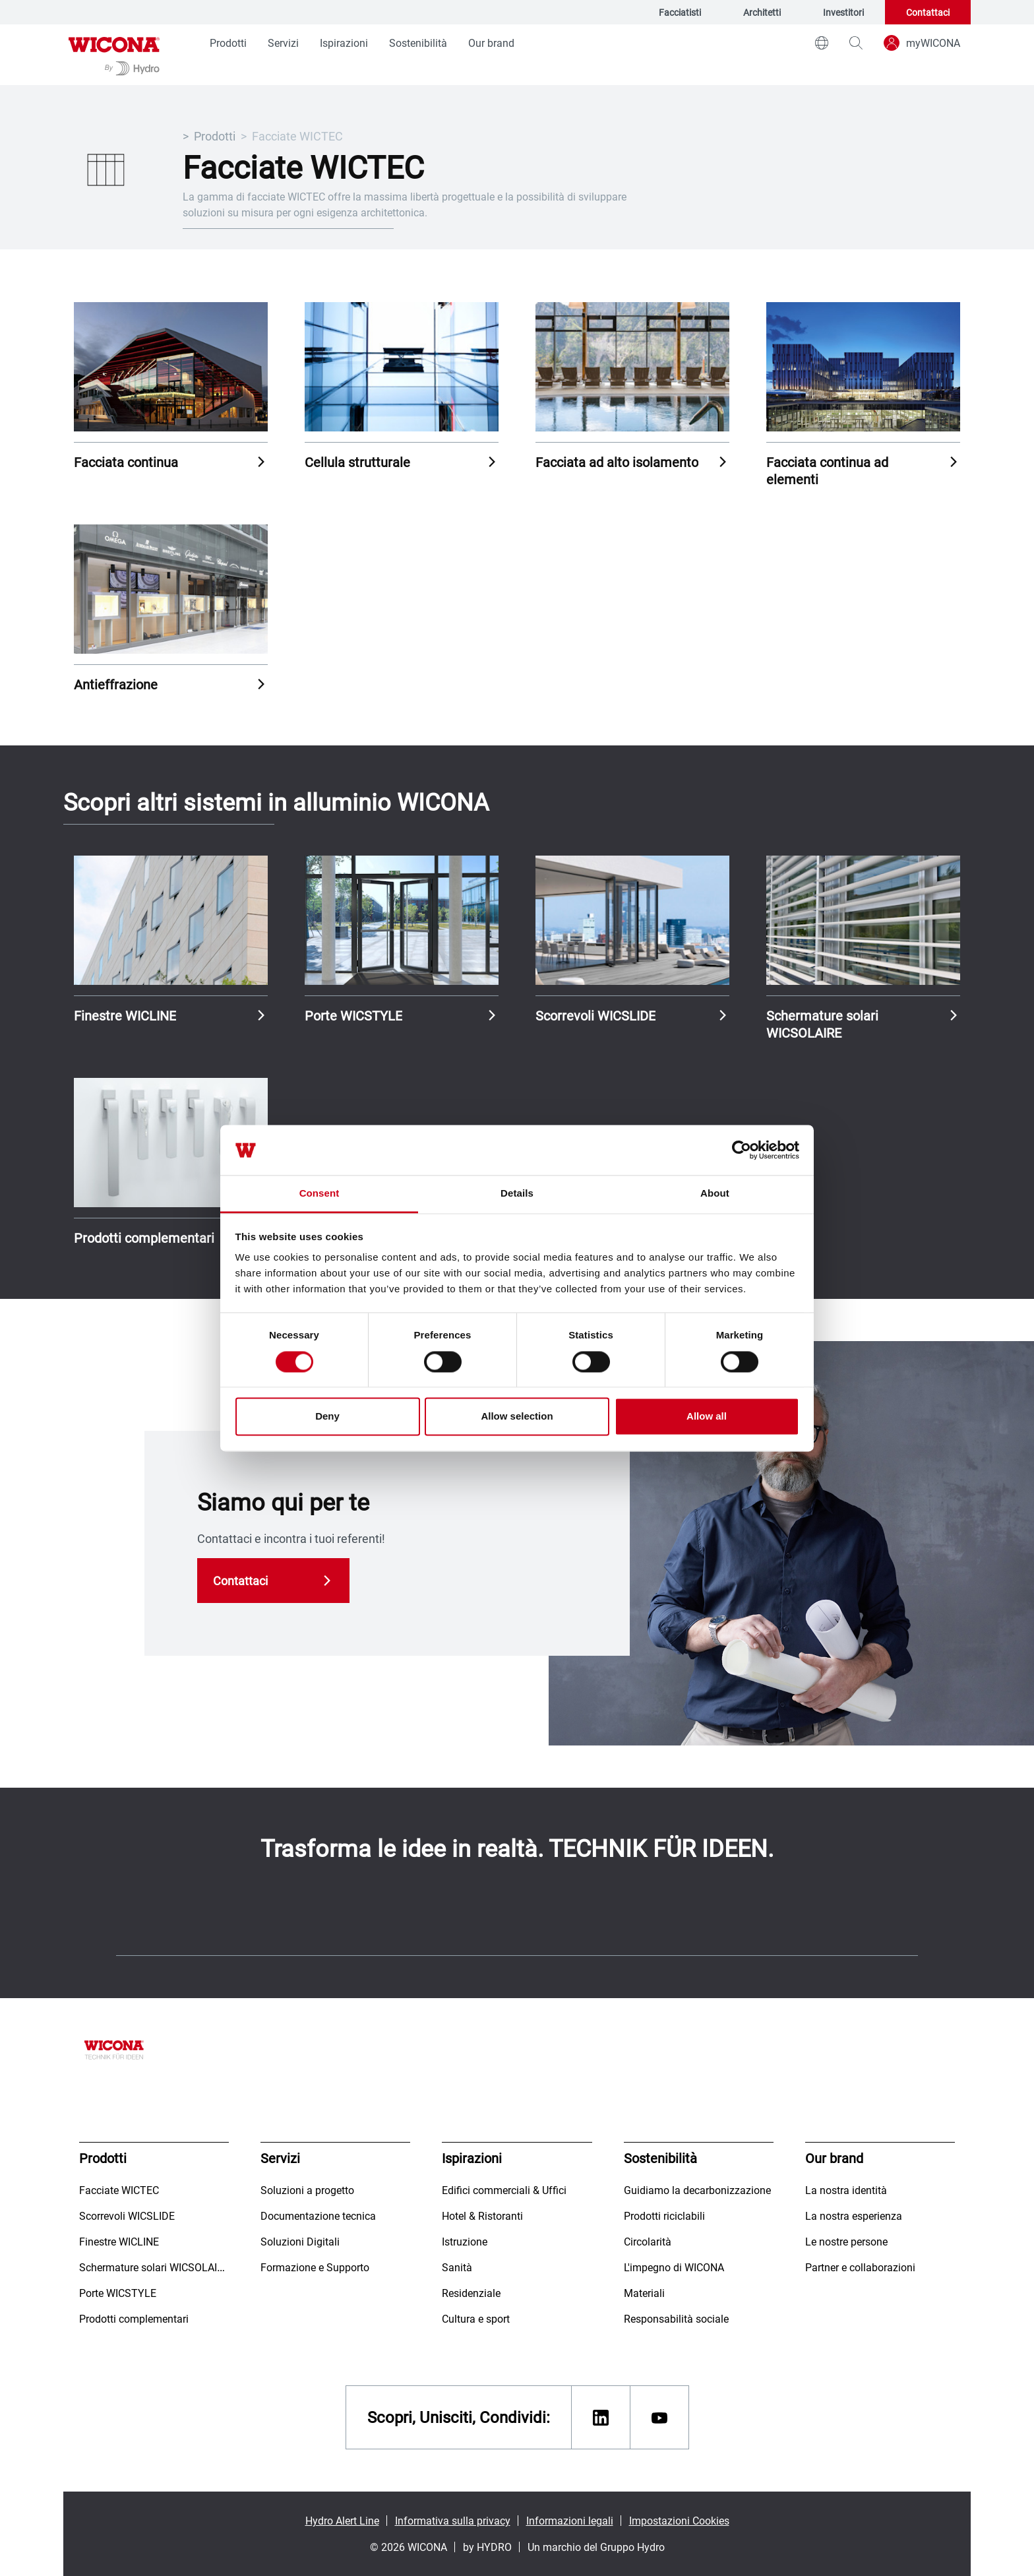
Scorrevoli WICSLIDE (595, 1015)
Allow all (706, 1416)
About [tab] (714, 1193)
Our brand (491, 42)
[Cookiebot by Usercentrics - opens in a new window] (741, 1150)
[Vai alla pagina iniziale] (114, 54)
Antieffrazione (116, 684)
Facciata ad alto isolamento (616, 461)
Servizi (283, 42)
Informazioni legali (569, 2520)
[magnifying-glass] (856, 42)
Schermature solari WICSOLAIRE (822, 1024)
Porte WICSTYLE (353, 1015)
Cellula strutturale (357, 461)
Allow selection (517, 1416)
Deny (327, 1416)
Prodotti (228, 42)
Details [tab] (517, 1193)
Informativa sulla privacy (452, 2520)
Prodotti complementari (144, 1237)
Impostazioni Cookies (679, 2520)
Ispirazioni (344, 42)
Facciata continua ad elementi (827, 470)
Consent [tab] (319, 1193)
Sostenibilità (418, 42)
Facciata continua (126, 461)
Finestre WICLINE (125, 1015)
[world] (822, 42)
